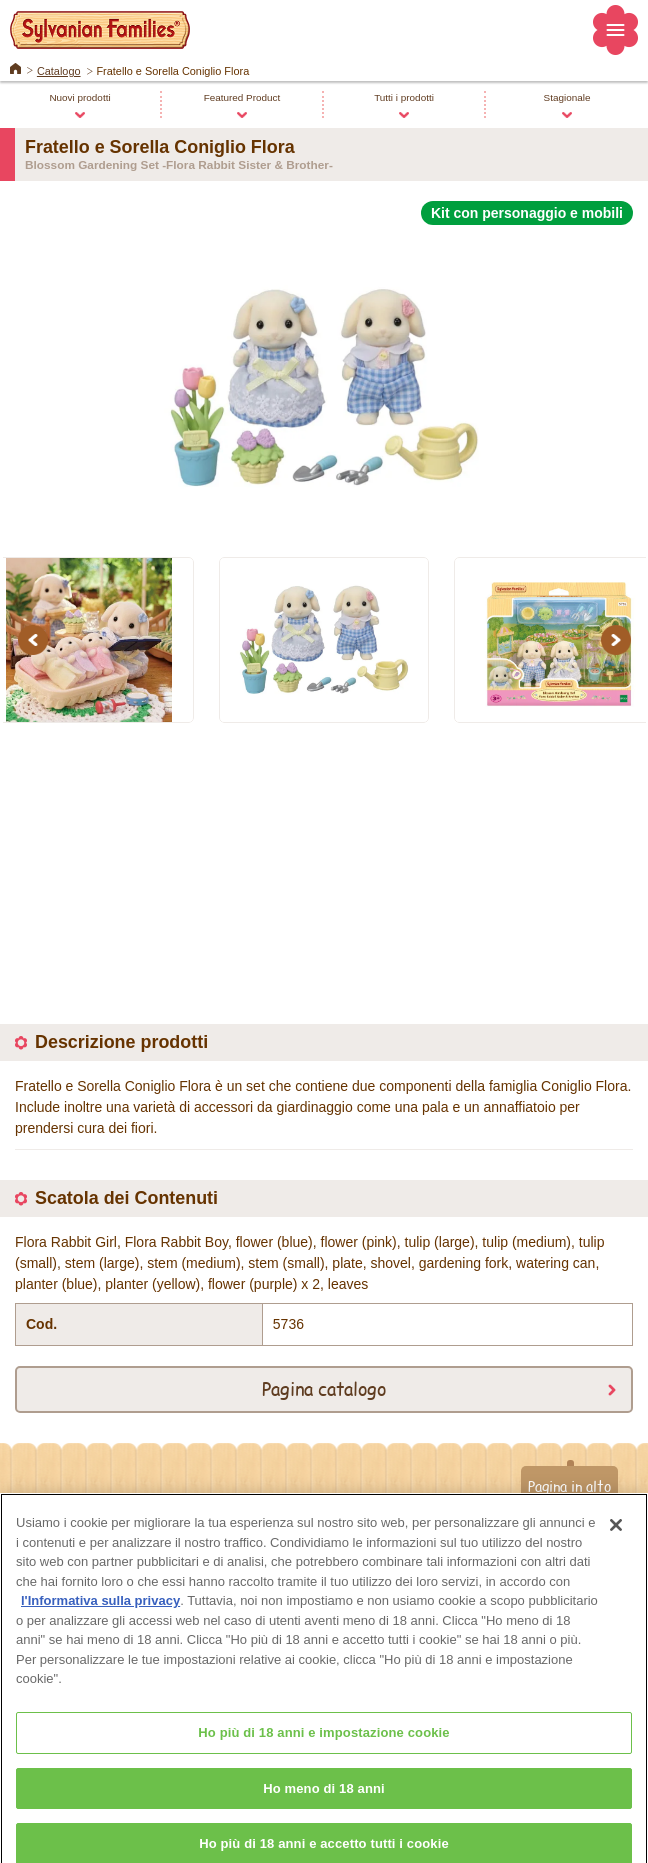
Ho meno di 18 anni (324, 1800)
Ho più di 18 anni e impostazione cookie (323, 1744)
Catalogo (59, 71)
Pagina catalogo (324, 1388)
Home (15, 67)
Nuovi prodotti (79, 97)
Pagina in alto (569, 1486)
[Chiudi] (616, 1537)
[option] (324, 379)
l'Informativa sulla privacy (100, 1612)
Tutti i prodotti (404, 97)
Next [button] (619, 640)
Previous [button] (36, 640)
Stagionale (567, 97)
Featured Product (242, 97)
